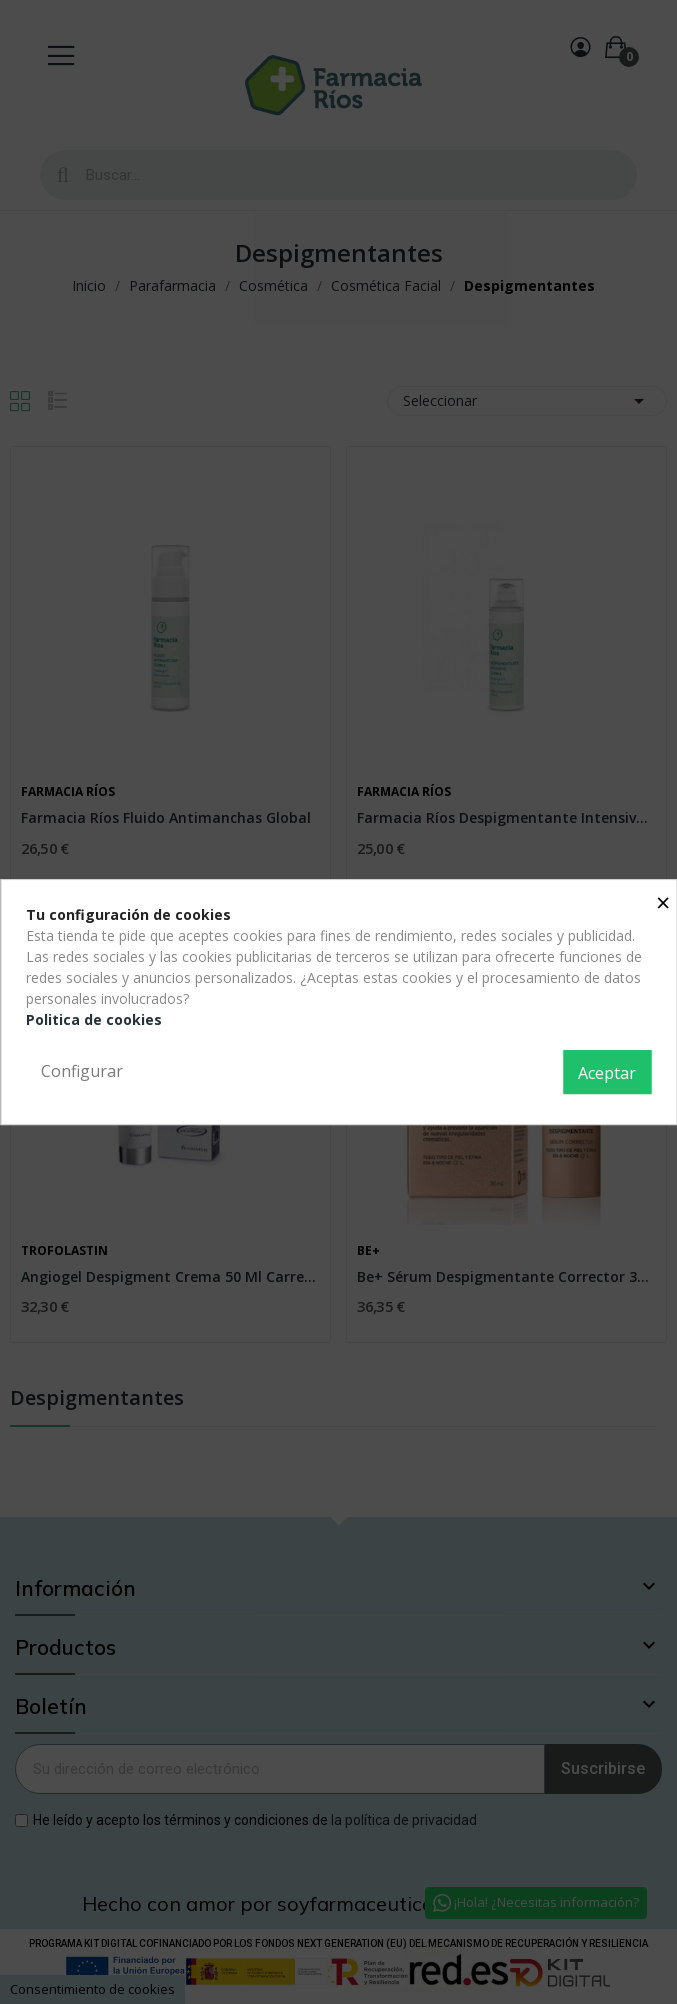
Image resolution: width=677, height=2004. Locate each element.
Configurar (82, 1071)
